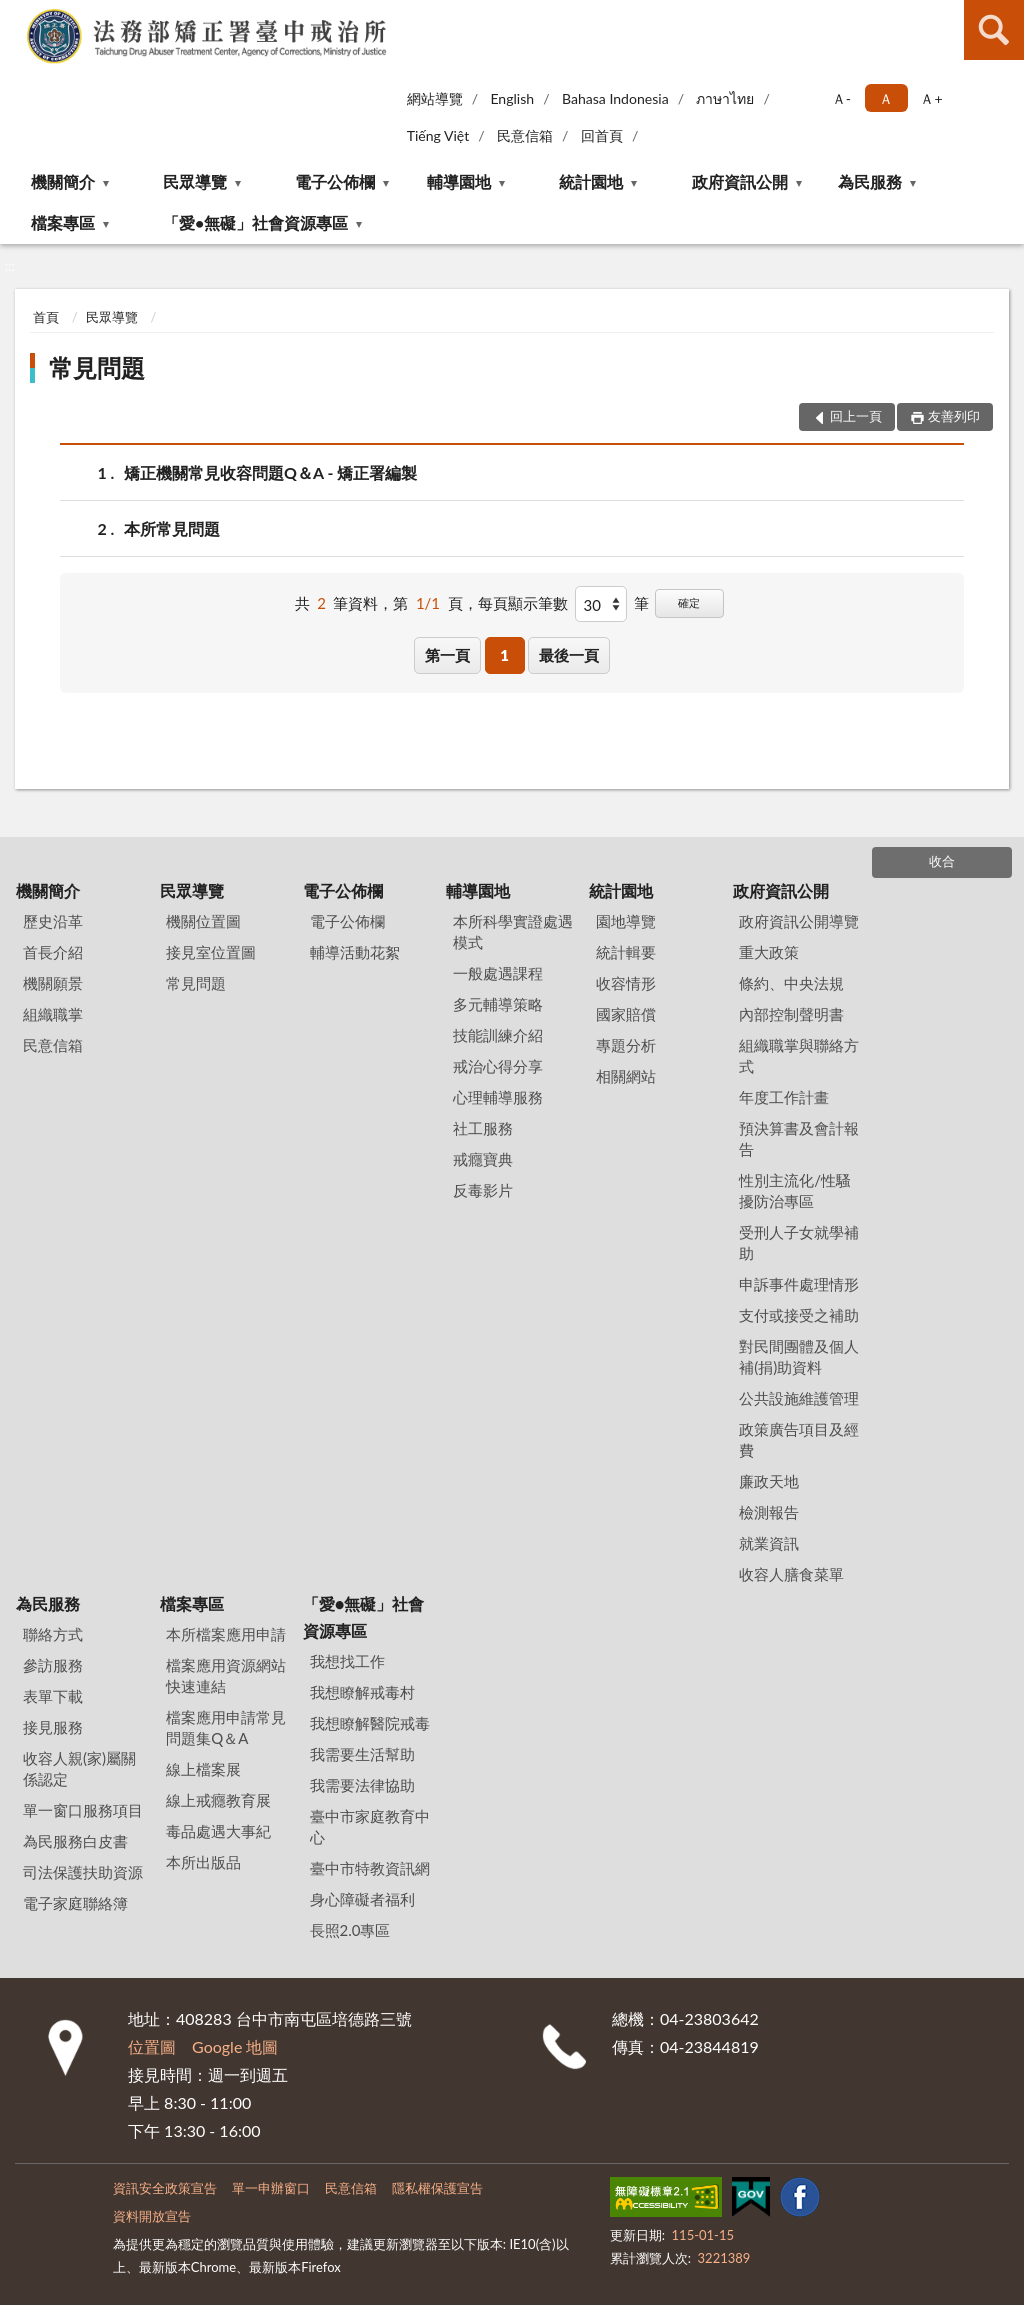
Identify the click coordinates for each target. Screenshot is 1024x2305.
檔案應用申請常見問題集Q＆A (226, 1727)
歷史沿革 (53, 921)
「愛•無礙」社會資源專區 (255, 222)
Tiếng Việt (438, 135)
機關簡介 (63, 181)
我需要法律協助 (362, 1785)
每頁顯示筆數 (523, 603)
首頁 (46, 317)
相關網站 (626, 1076)
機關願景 (53, 983)
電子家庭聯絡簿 (75, 1903)
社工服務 (483, 1128)
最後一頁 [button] (569, 655)
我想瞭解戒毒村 (362, 1692)
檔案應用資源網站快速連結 (226, 1675)
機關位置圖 (203, 921)
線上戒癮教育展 (218, 1800)
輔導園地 (459, 181)
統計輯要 (626, 952)
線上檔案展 (203, 1769)
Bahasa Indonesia (615, 98)
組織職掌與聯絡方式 (799, 1055)
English (512, 98)
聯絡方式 (53, 1634)
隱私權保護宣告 (437, 2188)
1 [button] (504, 655)
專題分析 (626, 1045)
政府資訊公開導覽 (799, 921)
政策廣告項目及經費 (799, 1439)
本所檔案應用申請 (226, 1634)
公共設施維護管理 (799, 1398)
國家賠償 (626, 1014)
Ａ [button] (886, 98)
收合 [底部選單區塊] (942, 861)
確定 (689, 602)
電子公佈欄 (335, 181)
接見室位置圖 (211, 952)
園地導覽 (626, 921)
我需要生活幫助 (362, 1754)
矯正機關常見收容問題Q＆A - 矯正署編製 (270, 472)
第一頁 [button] (447, 655)
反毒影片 (483, 1190)
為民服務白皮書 (75, 1841)
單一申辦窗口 (271, 2188)
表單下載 (53, 1696)
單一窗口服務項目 (83, 1810)
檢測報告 (769, 1512)
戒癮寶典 (483, 1159)
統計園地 (591, 181)
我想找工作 (347, 1661)
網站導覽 (435, 98)
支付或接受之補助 (799, 1315)
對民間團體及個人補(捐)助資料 (799, 1356)
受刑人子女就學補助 (799, 1242)
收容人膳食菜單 (791, 1574)
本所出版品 (203, 1862)
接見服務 (53, 1727)
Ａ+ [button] (931, 98)
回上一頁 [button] (856, 416)
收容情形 (626, 983)
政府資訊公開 (740, 181)
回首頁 (602, 135)
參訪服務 (53, 1665)
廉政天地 (769, 1481)
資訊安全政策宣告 (165, 2188)
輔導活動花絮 (355, 952)
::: (16, 15)
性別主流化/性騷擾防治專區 (795, 1190)
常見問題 (97, 367)
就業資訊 (769, 1543)
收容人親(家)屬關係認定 (79, 1768)
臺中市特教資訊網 (370, 1868)
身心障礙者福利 (362, 1899)
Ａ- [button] (841, 98)
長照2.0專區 (350, 1930)
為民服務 (870, 181)
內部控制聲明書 (791, 1014)
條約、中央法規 (791, 983)
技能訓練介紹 (498, 1035)
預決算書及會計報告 (799, 1138)
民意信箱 (525, 135)
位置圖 (152, 2046)
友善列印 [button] (954, 416)
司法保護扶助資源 (83, 1872)
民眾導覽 (195, 181)
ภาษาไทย (725, 98)
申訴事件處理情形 (799, 1284)
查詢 (994, 30)
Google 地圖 (235, 2046)
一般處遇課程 (498, 973)
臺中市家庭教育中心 (370, 1826)
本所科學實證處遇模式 (513, 931)
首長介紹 (53, 952)
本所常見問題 (172, 528)
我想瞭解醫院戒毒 (370, 1723)
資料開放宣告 (152, 2216)
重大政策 (769, 952)
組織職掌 (53, 1014)
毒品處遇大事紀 (218, 1831)
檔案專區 (63, 222)
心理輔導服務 (498, 1097)
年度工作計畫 (784, 1097)
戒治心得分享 (498, 1066)
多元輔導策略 (498, 1004)
